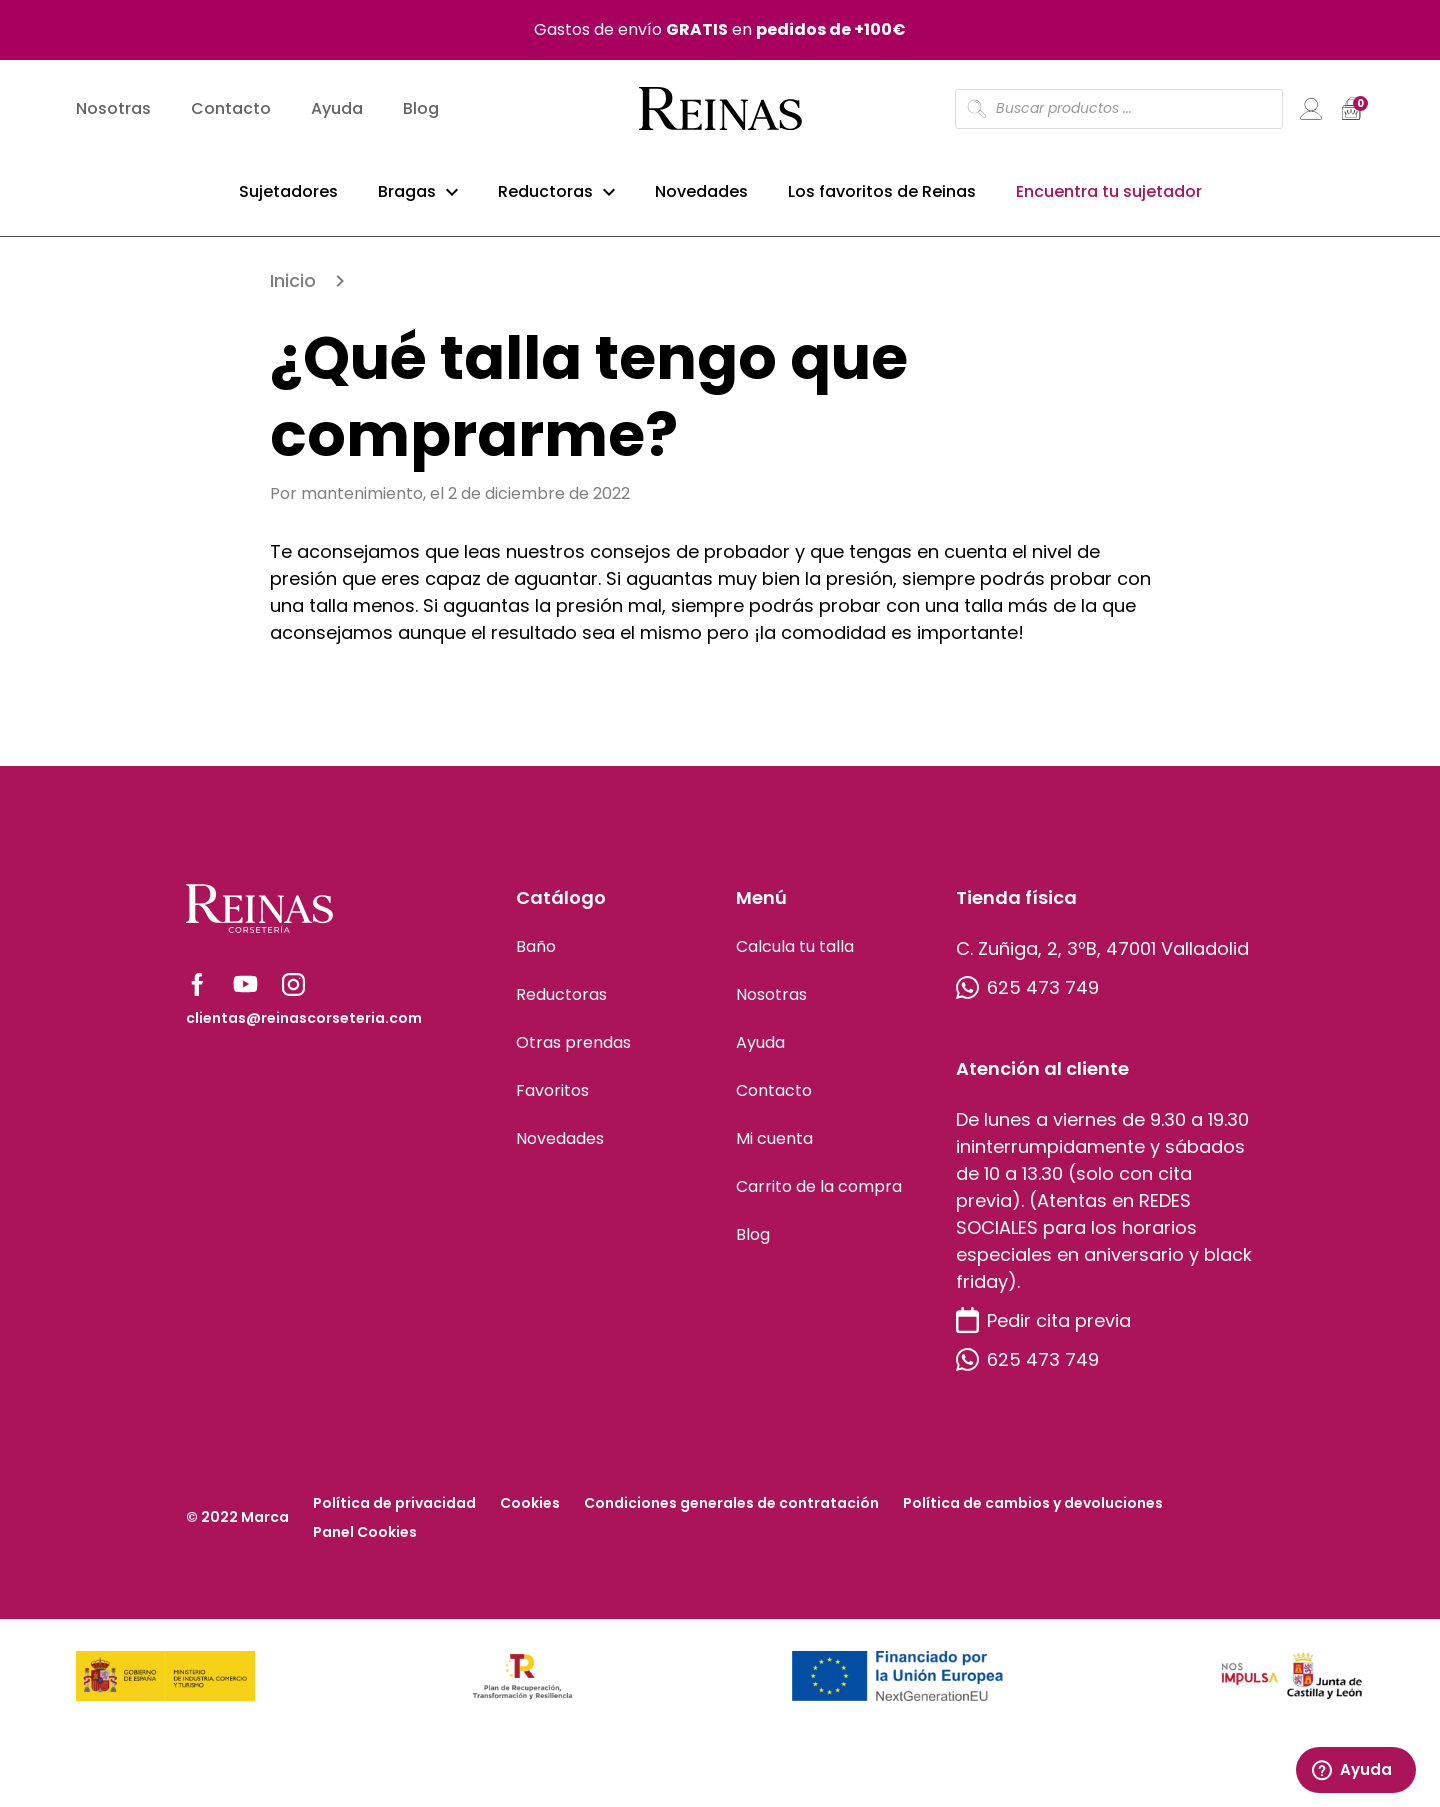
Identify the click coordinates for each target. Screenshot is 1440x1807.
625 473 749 (1027, 997)
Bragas (407, 198)
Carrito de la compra (819, 1196)
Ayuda (337, 115)
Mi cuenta (774, 1148)
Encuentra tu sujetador (1109, 198)
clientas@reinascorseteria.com (304, 1028)
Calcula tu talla (795, 956)
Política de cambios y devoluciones (1033, 1513)
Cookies (530, 1513)
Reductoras (545, 198)
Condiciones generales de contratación (731, 1513)
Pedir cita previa (1043, 1330)
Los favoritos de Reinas (882, 198)
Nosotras (113, 115)
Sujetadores (288, 198)
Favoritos (552, 1100)
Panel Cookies (365, 1542)
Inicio (293, 290)
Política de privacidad (394, 1513)
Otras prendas (573, 1052)
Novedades (701, 198)
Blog (421, 115)
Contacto (231, 115)
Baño (536, 956)
